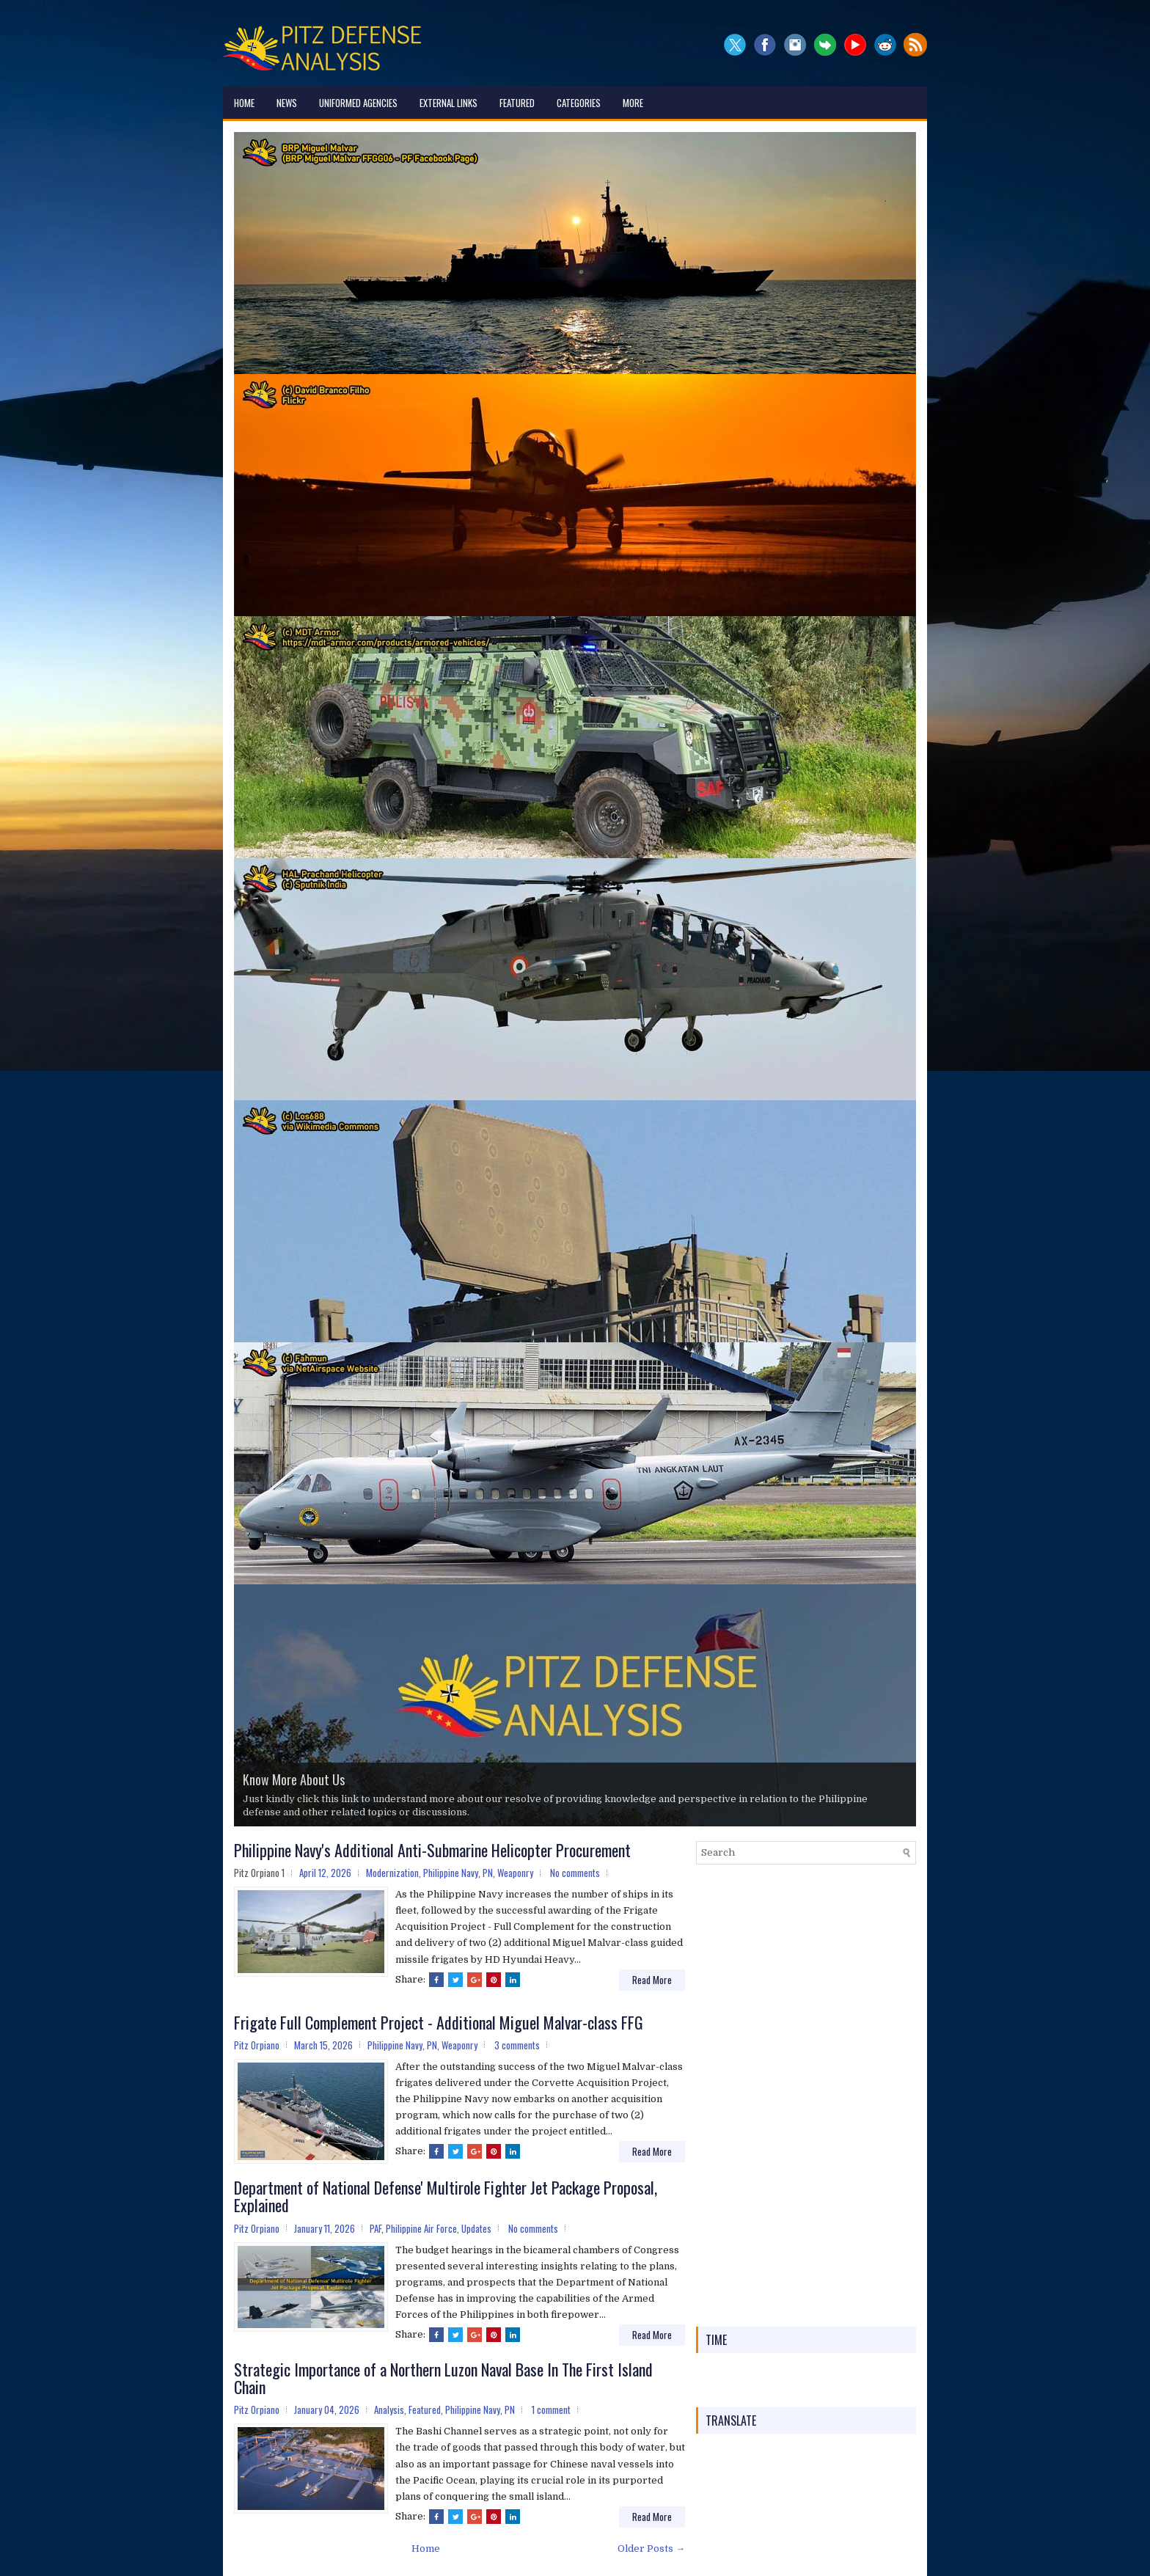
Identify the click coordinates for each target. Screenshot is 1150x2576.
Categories (579, 102)
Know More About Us (294, 1779)
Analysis (389, 2409)
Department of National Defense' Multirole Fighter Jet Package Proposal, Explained (445, 2196)
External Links (448, 102)
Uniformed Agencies (358, 102)
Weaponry (515, 1872)
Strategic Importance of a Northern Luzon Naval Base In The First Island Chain (443, 2378)
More (633, 102)
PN (488, 1872)
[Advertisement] (806, 2096)
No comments (575, 1872)
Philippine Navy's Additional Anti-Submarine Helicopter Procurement (432, 1850)
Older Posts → (651, 2548)
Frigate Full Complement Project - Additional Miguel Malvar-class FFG (438, 2022)
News (286, 102)
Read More (652, 1979)
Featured (517, 102)
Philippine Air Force (421, 2228)
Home (244, 102)
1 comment (551, 2409)
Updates (476, 2228)
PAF (375, 2228)
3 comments (517, 2045)
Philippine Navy (450, 1872)
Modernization (392, 1872)
